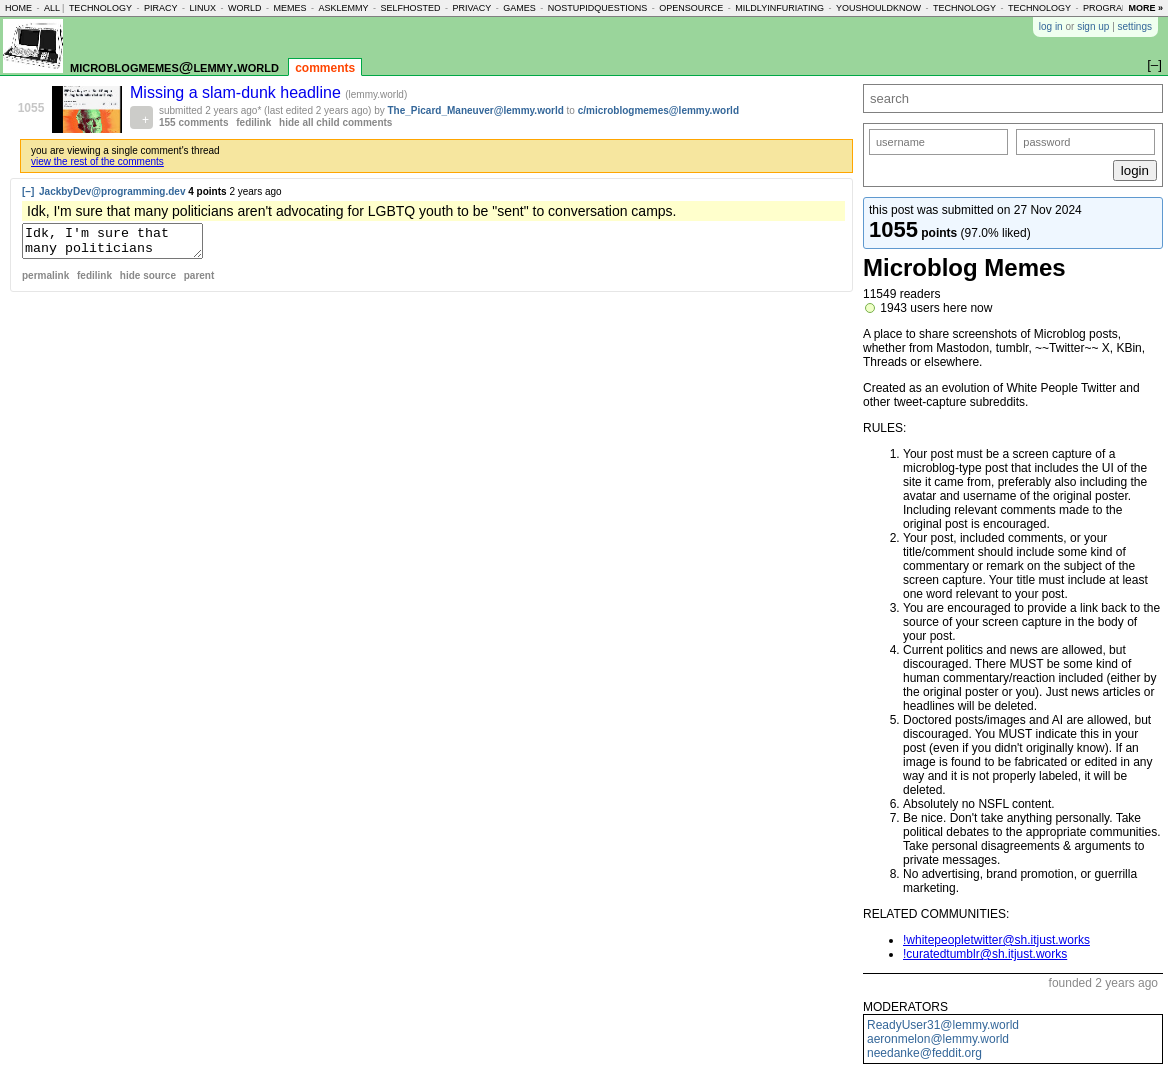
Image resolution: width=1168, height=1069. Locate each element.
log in (1051, 26)
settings (1135, 26)
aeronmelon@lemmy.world (938, 1039)
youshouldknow (878, 8)
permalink (45, 281)
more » (1145, 8)
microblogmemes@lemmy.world (174, 66)
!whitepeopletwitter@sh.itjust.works (996, 940)
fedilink (253, 122)
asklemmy (343, 8)
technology (100, 8)
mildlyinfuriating (779, 8)
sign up (1093, 26)
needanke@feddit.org (924, 1053)
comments (325, 68)
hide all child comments (335, 122)
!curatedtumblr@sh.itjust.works (985, 954)
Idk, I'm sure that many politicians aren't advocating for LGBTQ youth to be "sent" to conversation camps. (122, 244)
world (245, 8)
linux (202, 8)
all (52, 8)
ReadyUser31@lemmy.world (943, 1025)
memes (289, 8)
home (18, 8)
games (519, 8)
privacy (471, 8)
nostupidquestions (598, 8)
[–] (28, 191)
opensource (691, 8)
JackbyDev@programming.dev (112, 191)
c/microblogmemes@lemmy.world (658, 110)
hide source (148, 281)
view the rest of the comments (97, 161)
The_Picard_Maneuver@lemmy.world (476, 110)
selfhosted (410, 8)
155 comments (193, 122)
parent (199, 281)
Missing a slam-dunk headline (237, 92)
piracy (161, 8)
